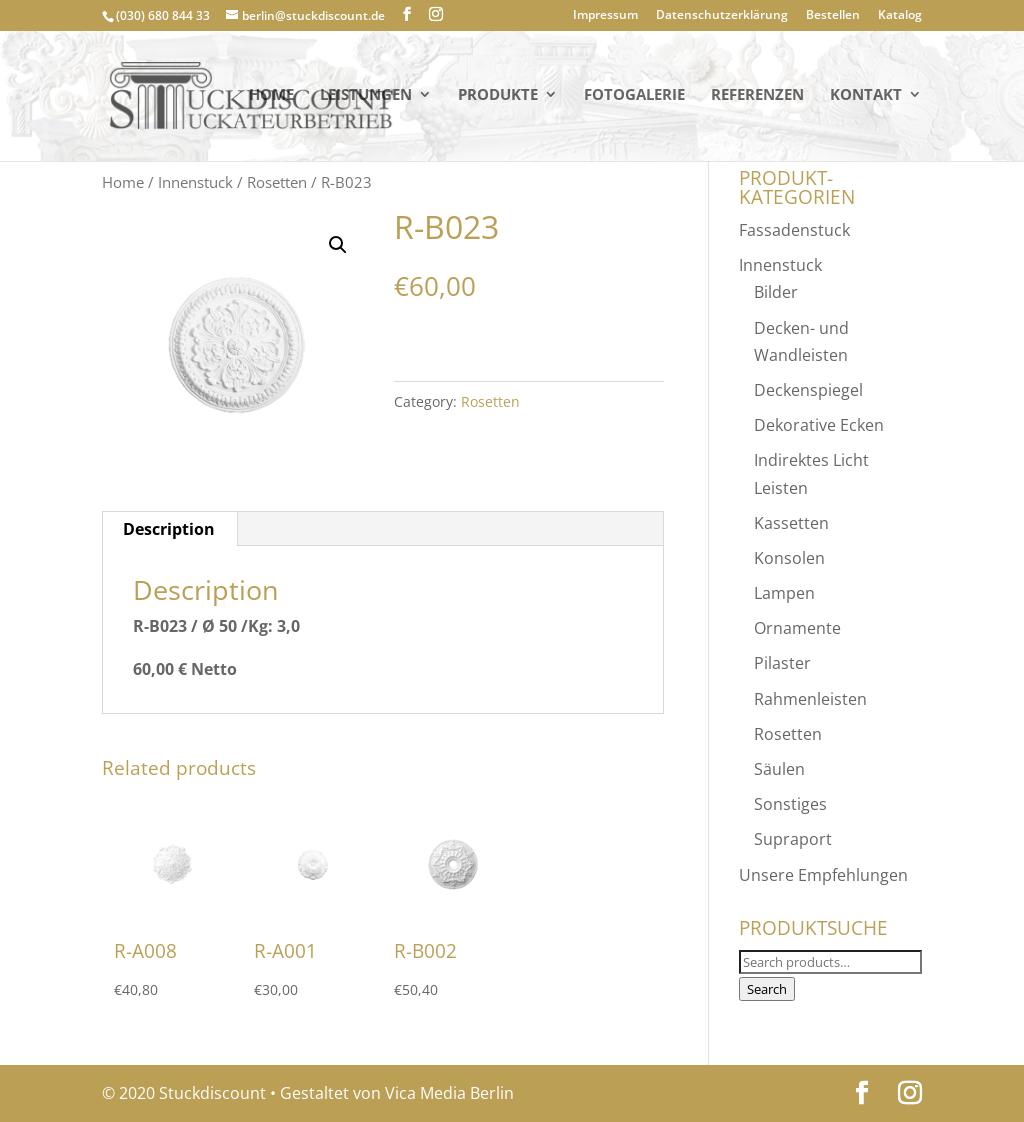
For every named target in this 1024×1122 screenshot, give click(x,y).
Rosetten (277, 182)
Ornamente (797, 628)
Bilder (776, 292)
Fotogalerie (634, 98)
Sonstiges (790, 804)
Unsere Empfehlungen (823, 875)
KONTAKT (866, 98)
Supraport (793, 839)
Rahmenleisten (810, 699)
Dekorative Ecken (819, 425)
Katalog (900, 16)
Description (169, 529)
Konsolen (789, 558)
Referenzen (757, 98)
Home (271, 98)
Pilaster (782, 663)
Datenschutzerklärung (722, 16)
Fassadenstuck (794, 230)
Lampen (784, 593)
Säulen (779, 769)
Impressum (605, 16)
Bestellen (833, 16)
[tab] (169, 529)
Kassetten (791, 523)
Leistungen (366, 98)
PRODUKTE (498, 98)
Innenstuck (195, 182)
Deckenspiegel (808, 390)
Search (767, 989)
